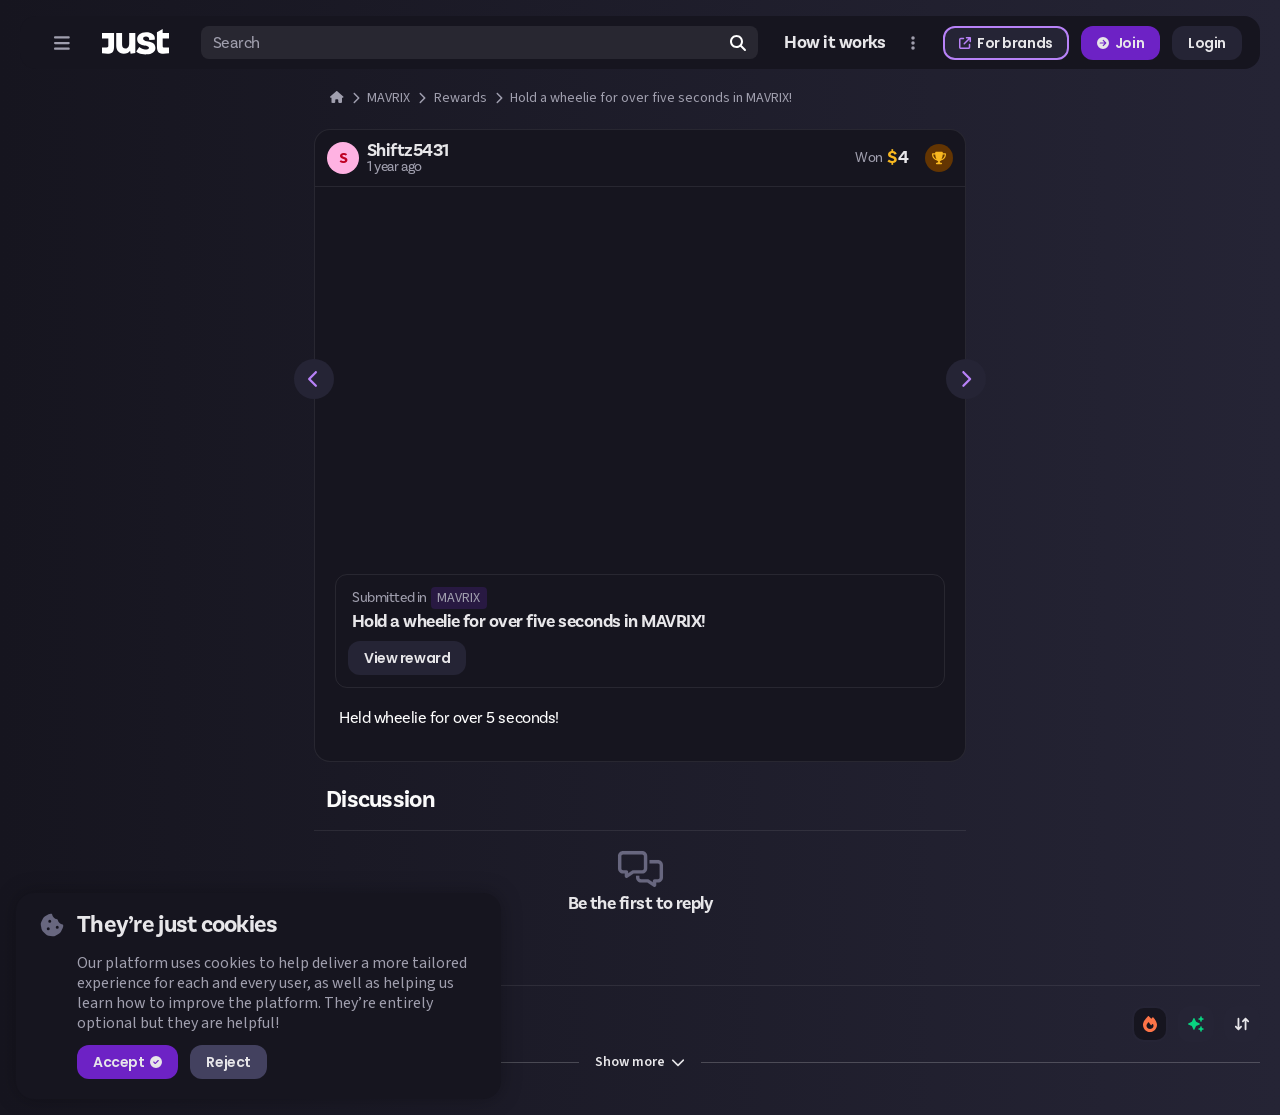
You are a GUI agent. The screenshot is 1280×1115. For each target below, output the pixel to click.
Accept (127, 1062)
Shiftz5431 (408, 151)
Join (1120, 43)
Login (1207, 43)
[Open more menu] (913, 43)
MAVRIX (458, 598)
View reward (407, 658)
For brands (1006, 43)
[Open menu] (62, 43)
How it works (835, 43)
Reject (228, 1062)
